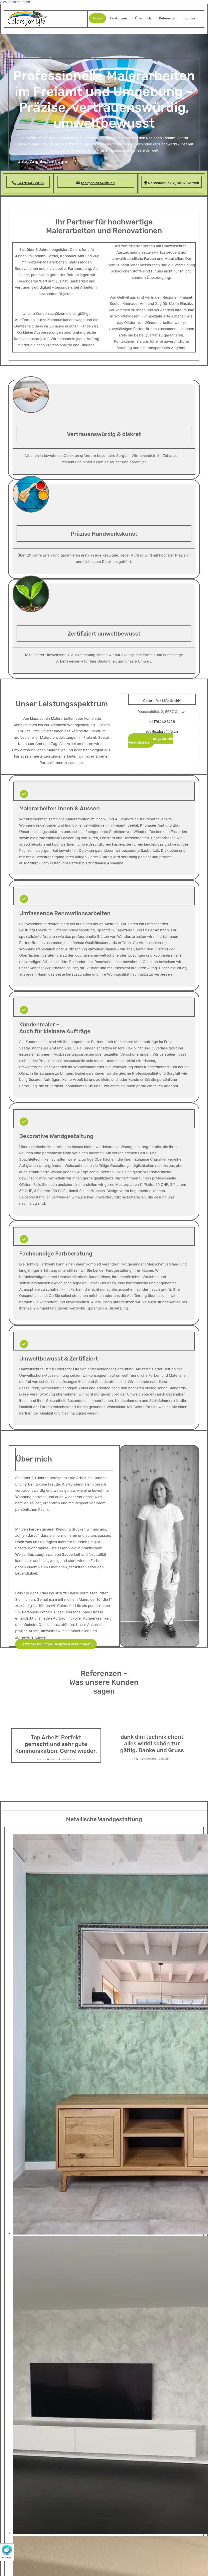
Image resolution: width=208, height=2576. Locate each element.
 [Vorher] (6, 1829)
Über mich (143, 18)
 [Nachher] (8, 1829)
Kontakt (191, 18)
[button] (43, 161)
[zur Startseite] (27, 25)
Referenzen (168, 18)
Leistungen (118, 18)
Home (97, 18)
